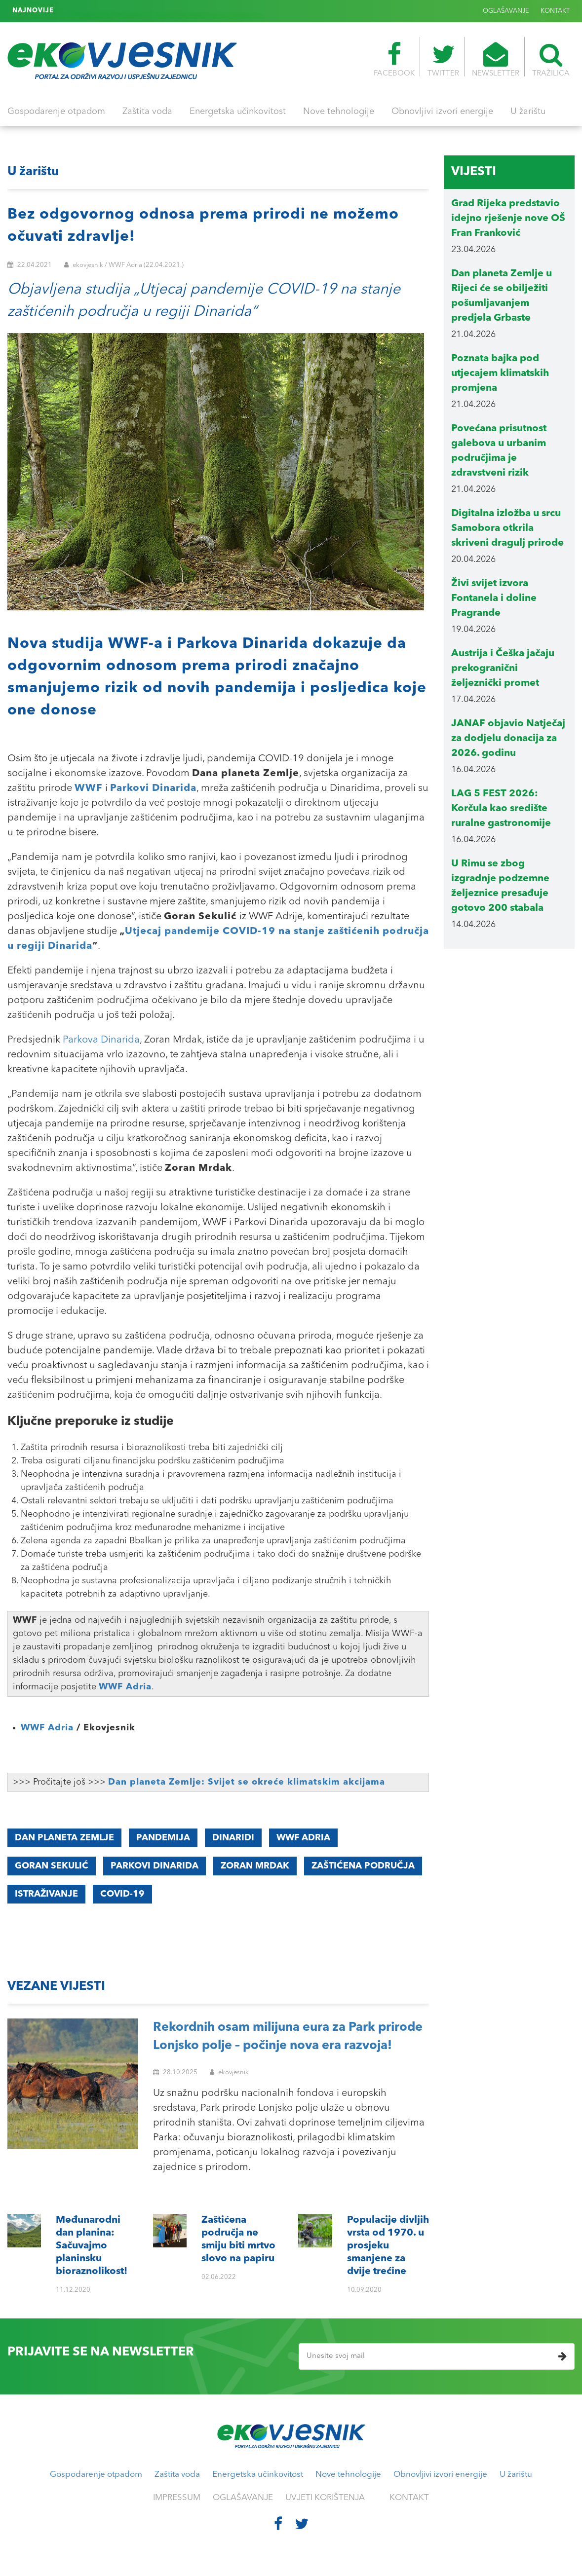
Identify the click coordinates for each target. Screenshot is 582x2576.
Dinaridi (233, 1837)
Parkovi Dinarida (154, 1866)
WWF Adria (125, 1686)
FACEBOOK (394, 59)
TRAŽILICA (551, 59)
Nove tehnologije (338, 111)
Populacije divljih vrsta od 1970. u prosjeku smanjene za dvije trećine (169, 11)
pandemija (163, 1837)
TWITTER (443, 59)
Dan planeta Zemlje (64, 1837)
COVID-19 (122, 1894)
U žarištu (527, 111)
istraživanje (46, 1894)
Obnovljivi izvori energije (442, 111)
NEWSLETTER (495, 59)
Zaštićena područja (363, 1866)
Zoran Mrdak (255, 1866)
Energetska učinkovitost (238, 111)
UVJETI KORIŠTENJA (325, 2498)
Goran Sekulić (51, 1866)
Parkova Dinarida (101, 1040)
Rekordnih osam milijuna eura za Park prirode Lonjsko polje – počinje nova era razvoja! (288, 2037)
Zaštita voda (147, 111)
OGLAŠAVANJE (506, 11)
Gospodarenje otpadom (56, 111)
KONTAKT (555, 11)
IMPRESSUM (176, 2498)
